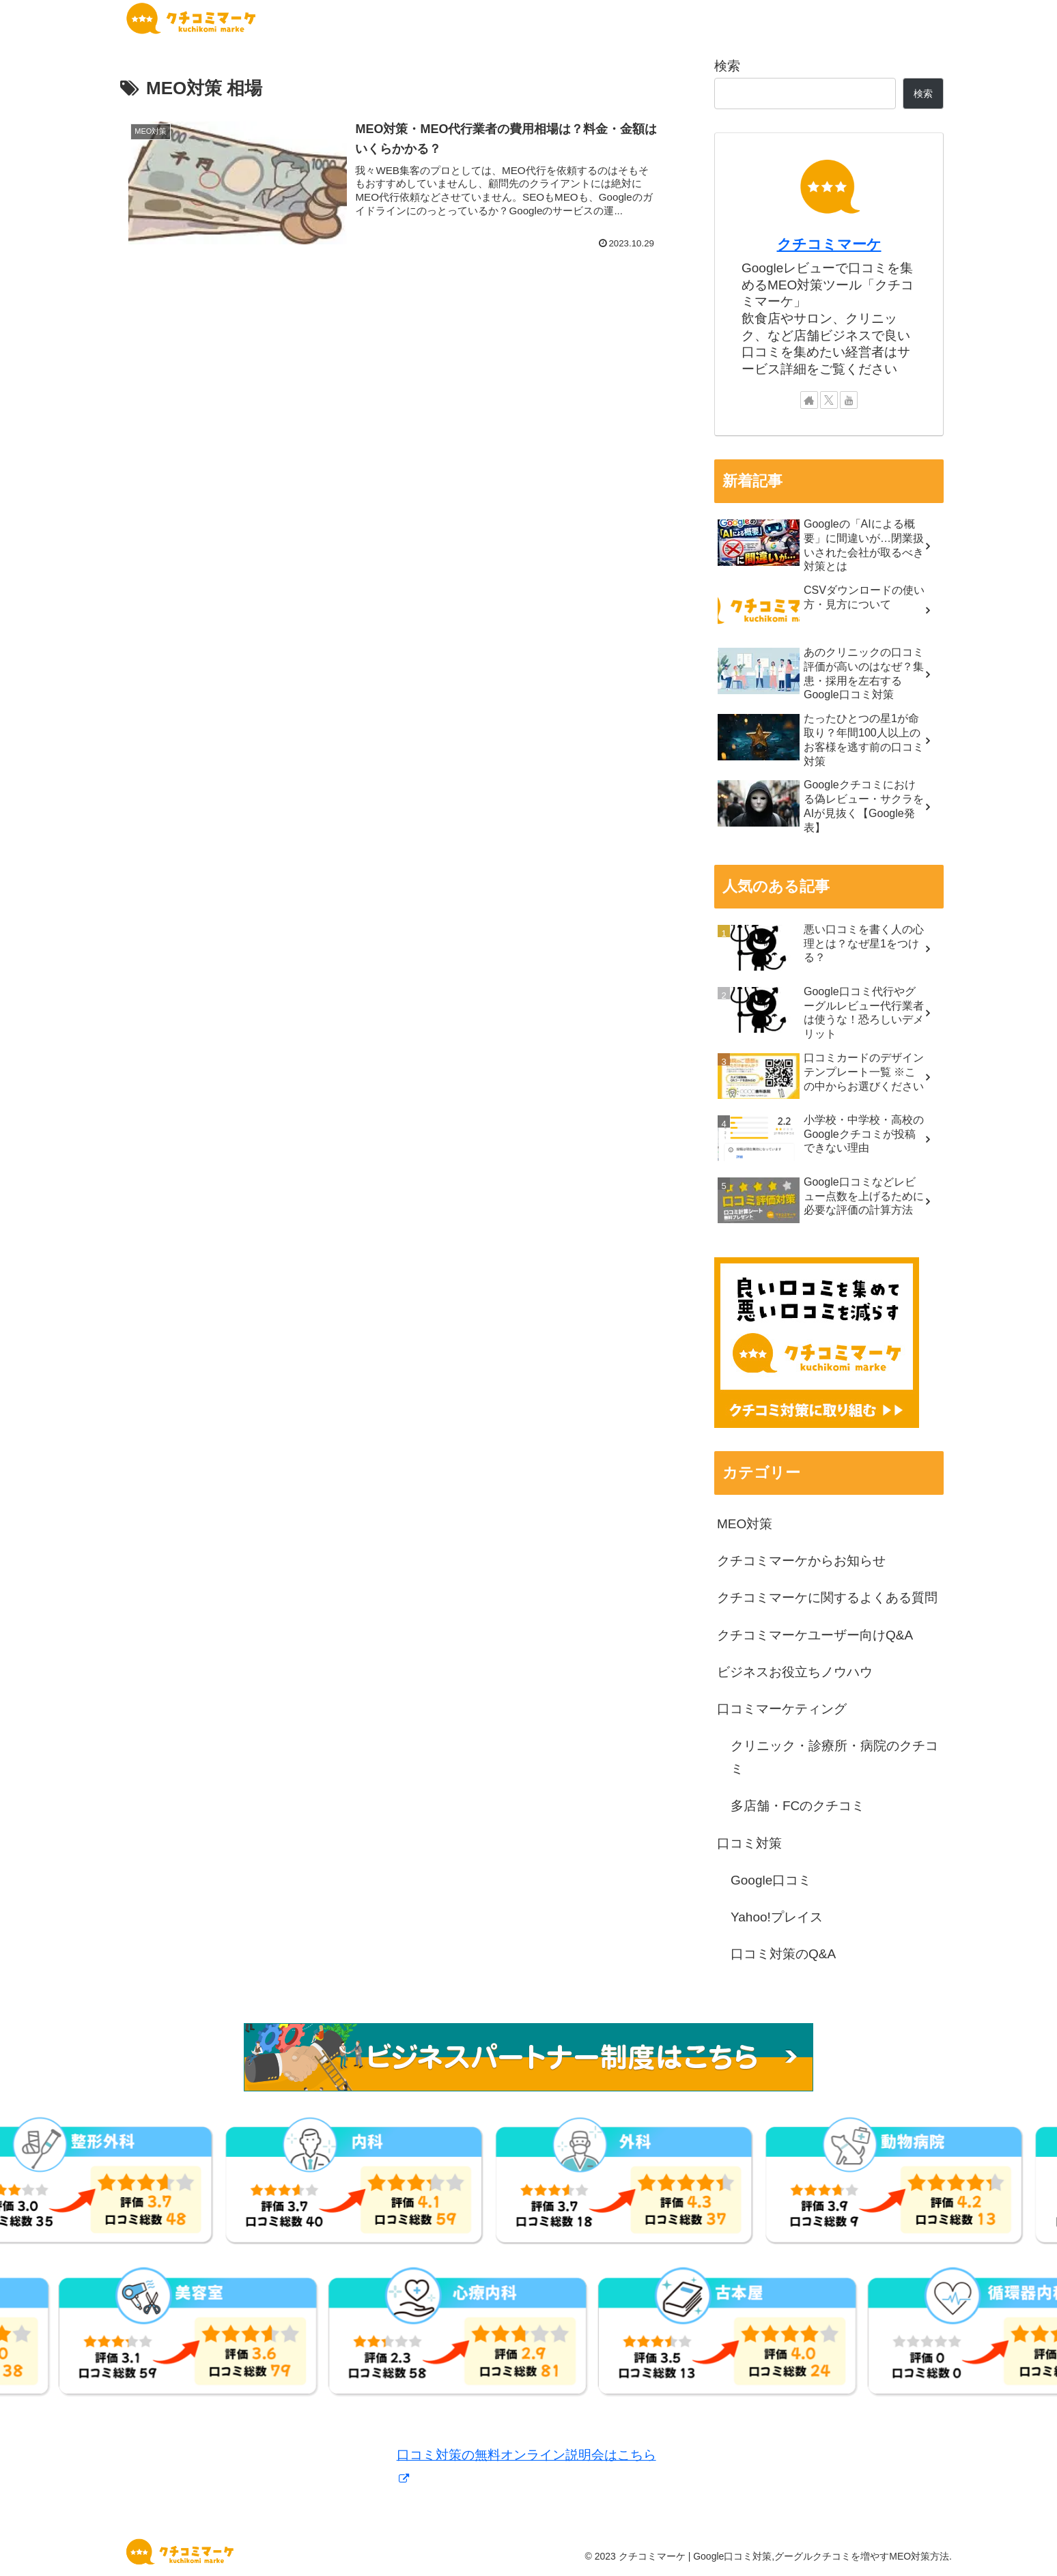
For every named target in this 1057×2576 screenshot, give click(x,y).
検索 (727, 66)
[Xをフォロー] (829, 400)
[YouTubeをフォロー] (849, 400)
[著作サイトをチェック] (809, 400)
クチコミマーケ (829, 244)
